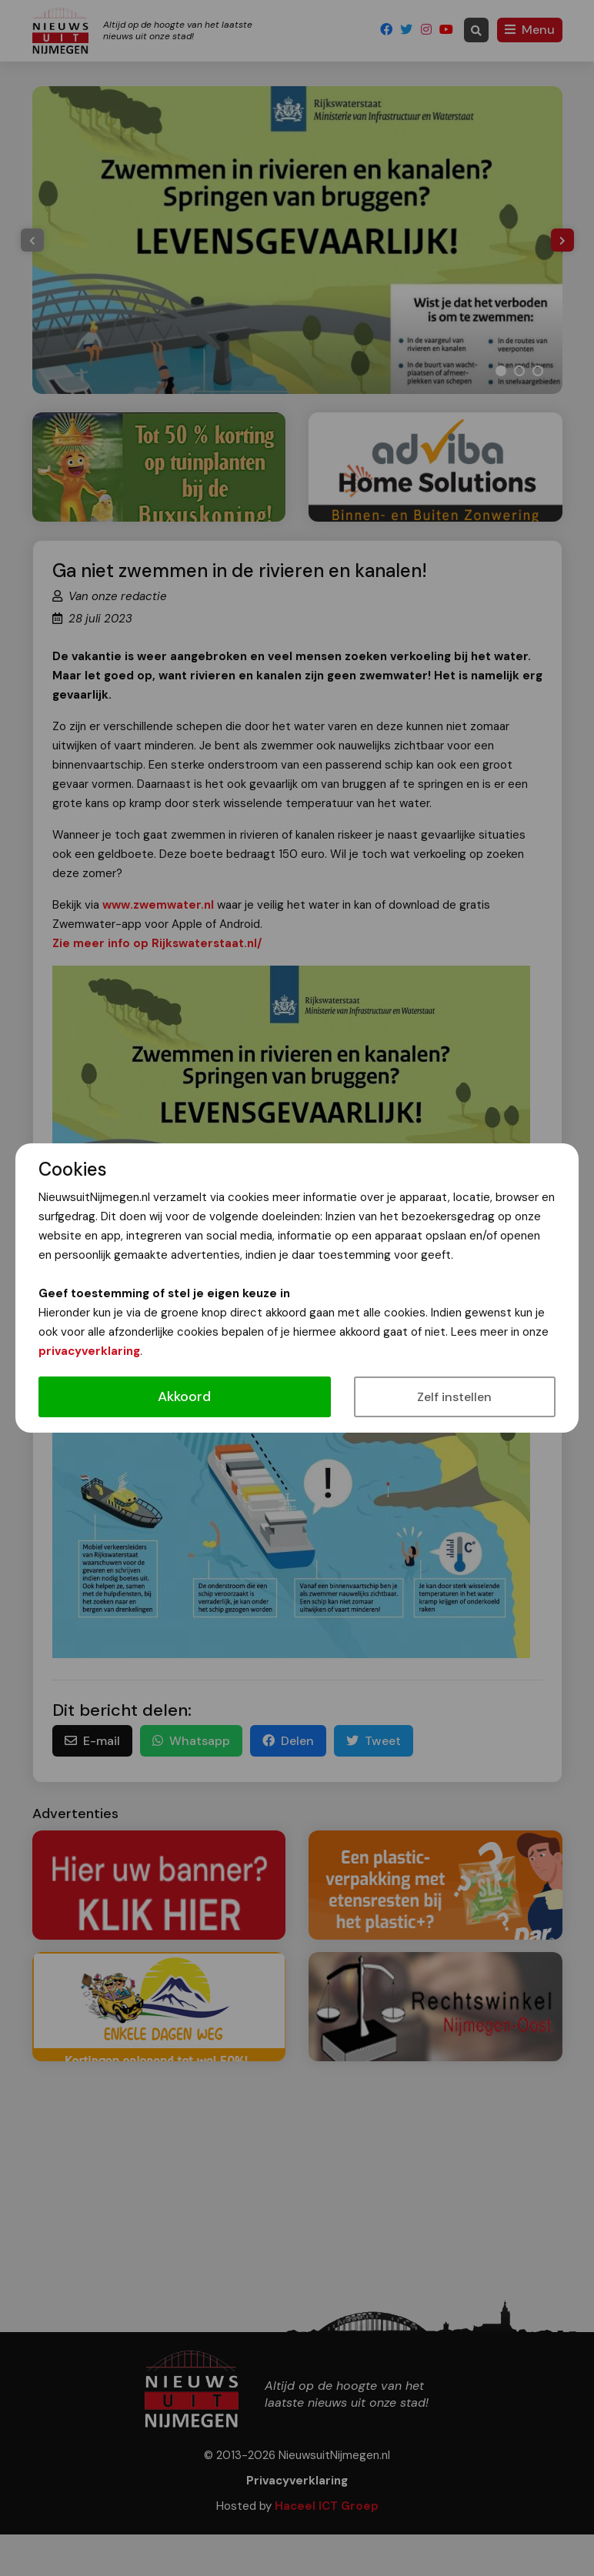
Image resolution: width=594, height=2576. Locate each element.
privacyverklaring (89, 1351)
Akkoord (184, 1396)
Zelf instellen (454, 1397)
